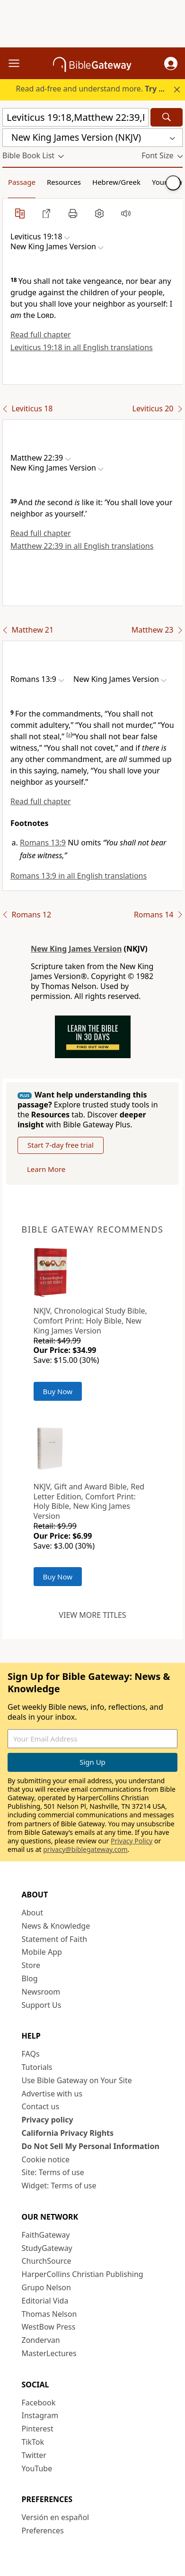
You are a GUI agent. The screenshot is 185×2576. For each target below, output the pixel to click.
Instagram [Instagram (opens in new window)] (40, 2415)
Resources (64, 182)
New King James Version (76, 948)
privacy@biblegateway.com (85, 1849)
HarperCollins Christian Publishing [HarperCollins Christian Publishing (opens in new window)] (82, 2274)
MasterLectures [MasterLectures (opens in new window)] (49, 2353)
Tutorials (37, 2067)
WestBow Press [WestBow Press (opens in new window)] (49, 2327)
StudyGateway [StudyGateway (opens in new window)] (47, 2248)
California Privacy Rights (68, 2133)
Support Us (42, 2005)
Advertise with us (52, 2093)
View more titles (92, 1615)
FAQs (31, 2054)
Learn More (46, 1169)
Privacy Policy (131, 1840)
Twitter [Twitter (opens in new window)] (34, 2455)
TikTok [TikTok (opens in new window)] (33, 2442)
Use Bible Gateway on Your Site (77, 2080)
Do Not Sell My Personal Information (90, 2146)
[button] (170, 63)
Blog (30, 1978)
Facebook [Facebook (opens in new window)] (39, 2402)
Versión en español (55, 2517)
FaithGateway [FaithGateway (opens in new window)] (46, 2235)
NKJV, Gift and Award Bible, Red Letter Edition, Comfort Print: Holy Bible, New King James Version (89, 1501)
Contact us (41, 2106)
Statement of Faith (55, 1939)
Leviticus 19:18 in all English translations (81, 347)
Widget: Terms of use (59, 2185)
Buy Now (58, 1391)
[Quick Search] (75, 117)
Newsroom (41, 1991)
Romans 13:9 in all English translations (78, 876)
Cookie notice (46, 2159)
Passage (21, 182)
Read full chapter (40, 334)
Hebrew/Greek (116, 182)
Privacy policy (47, 2119)
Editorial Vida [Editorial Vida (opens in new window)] (45, 2300)
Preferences (43, 2530)
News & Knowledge (56, 1926)
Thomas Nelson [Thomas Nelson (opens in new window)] (49, 2314)
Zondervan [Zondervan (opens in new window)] (41, 2340)
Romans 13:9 (43, 842)
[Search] (166, 117)
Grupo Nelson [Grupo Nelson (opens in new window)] (46, 2287)
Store (31, 1965)
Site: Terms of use (53, 2172)
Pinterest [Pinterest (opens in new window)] (37, 2428)
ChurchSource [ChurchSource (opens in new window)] (46, 2261)
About (32, 1912)
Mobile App (42, 1952)
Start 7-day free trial (60, 1145)
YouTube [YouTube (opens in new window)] (37, 2468)
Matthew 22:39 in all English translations (81, 546)
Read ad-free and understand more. (96, 88)
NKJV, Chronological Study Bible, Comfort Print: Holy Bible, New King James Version (90, 1321)
